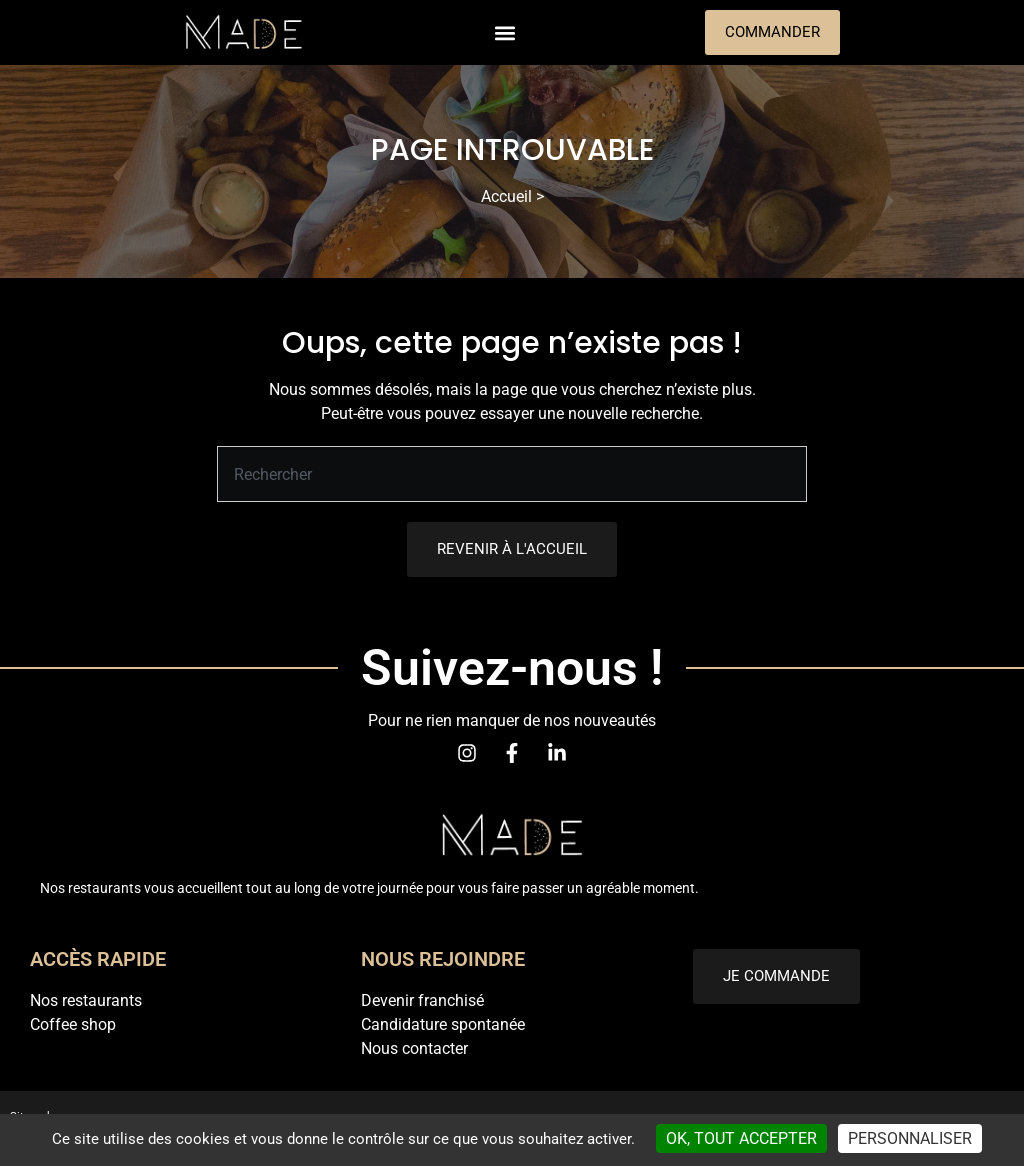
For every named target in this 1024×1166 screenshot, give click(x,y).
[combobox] (512, 474)
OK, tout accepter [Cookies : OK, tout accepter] (741, 1138)
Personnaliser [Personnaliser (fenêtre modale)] (910, 1138)
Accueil (506, 196)
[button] (504, 32)
